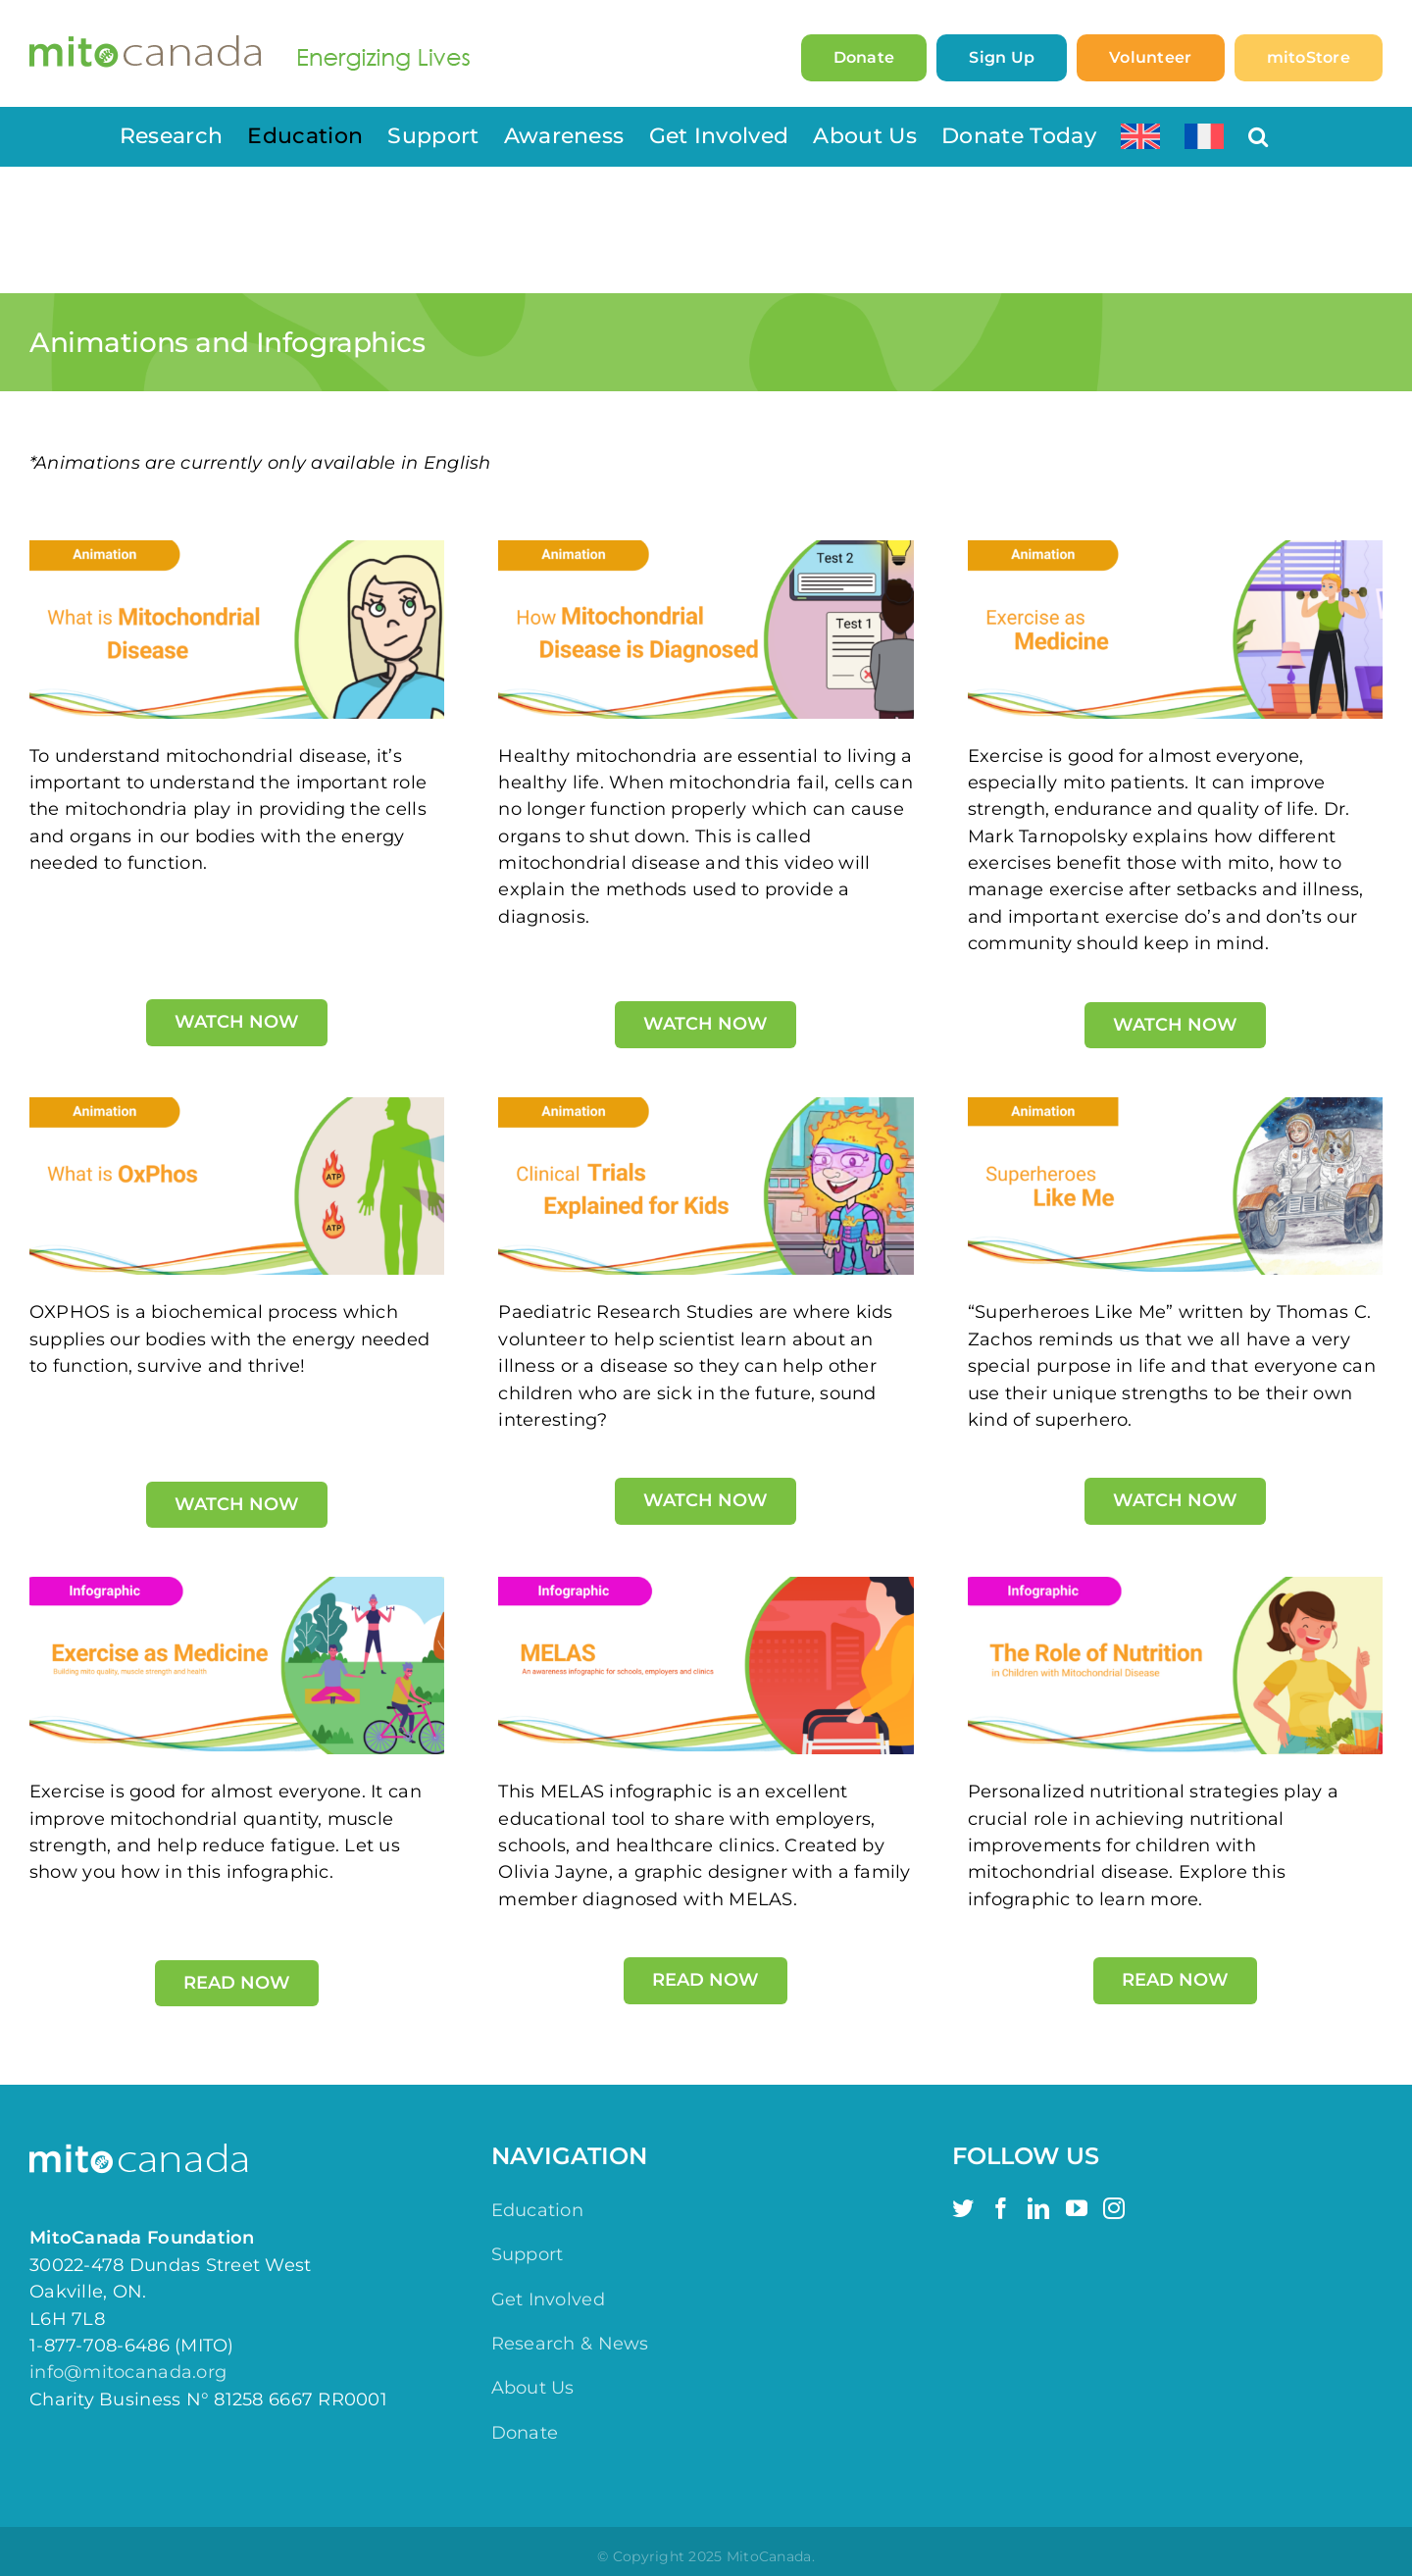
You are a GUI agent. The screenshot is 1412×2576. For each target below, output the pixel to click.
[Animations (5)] (705, 1106)
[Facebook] (1001, 2208)
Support (527, 2254)
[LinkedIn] (1038, 2208)
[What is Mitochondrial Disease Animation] (236, 549)
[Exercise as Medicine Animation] (1175, 549)
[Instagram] (1114, 2208)
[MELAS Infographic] (705, 1585)
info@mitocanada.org (128, 2372)
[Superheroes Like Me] (1175, 1106)
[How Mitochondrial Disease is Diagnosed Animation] (705, 549)
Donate (525, 2433)
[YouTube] (1076, 2208)
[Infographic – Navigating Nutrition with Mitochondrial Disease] (1175, 1585)
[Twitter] (963, 2208)
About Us (533, 2388)
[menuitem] (1140, 136)
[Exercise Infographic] (236, 1585)
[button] (1258, 136)
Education (537, 2210)
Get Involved (548, 2299)
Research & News (570, 2343)
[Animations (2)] (236, 1106)
